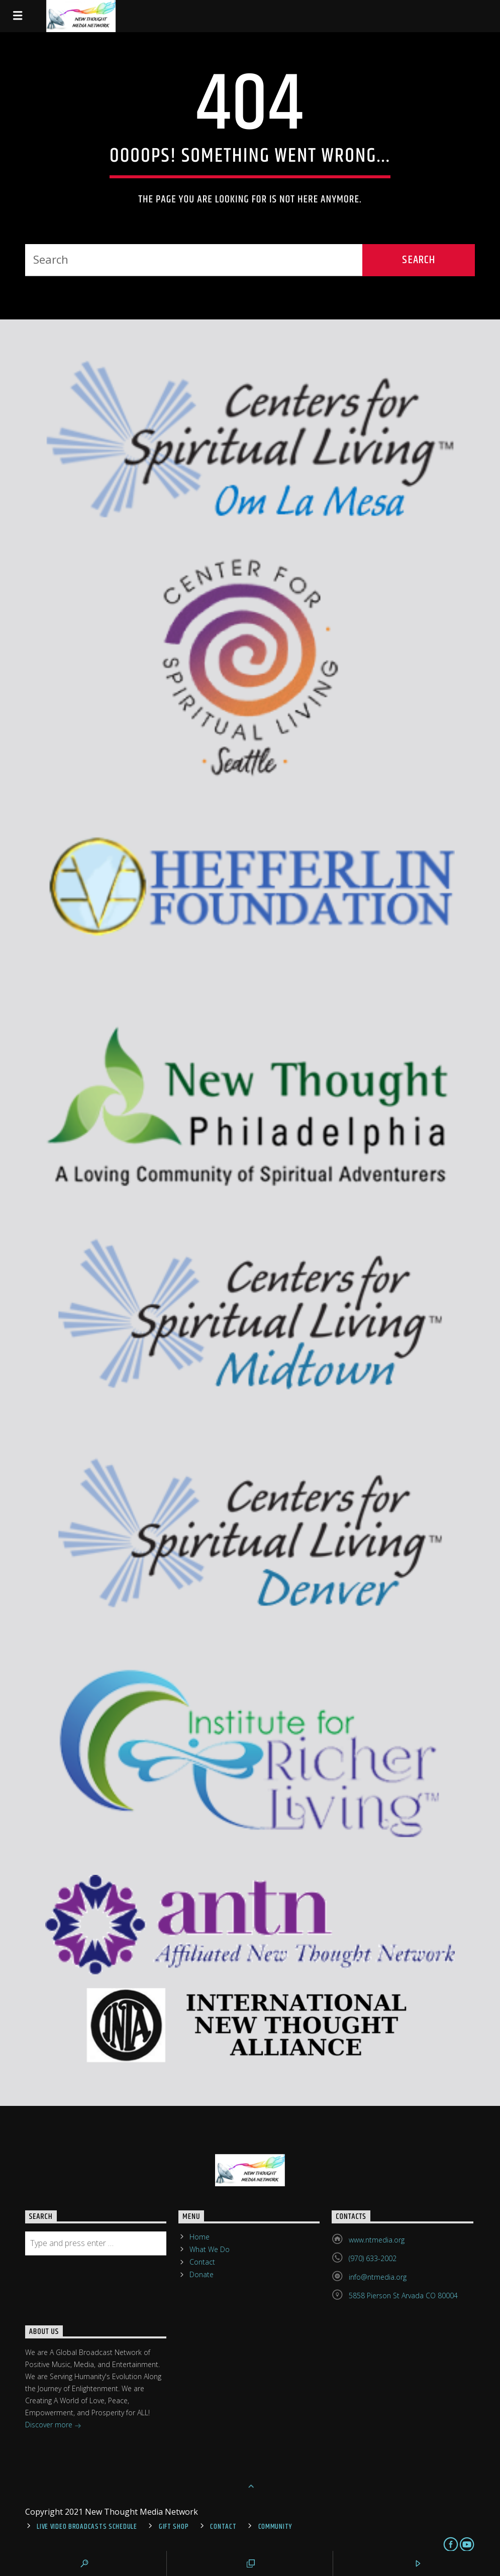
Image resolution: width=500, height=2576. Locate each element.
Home (199, 2237)
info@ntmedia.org (378, 2277)
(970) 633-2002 (372, 2258)
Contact (202, 2262)
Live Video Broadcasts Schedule (87, 2526)
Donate (201, 2274)
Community (275, 2526)
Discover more (53, 2425)
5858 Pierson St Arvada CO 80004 (403, 2295)
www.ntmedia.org (377, 2240)
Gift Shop (173, 2526)
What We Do (209, 2249)
